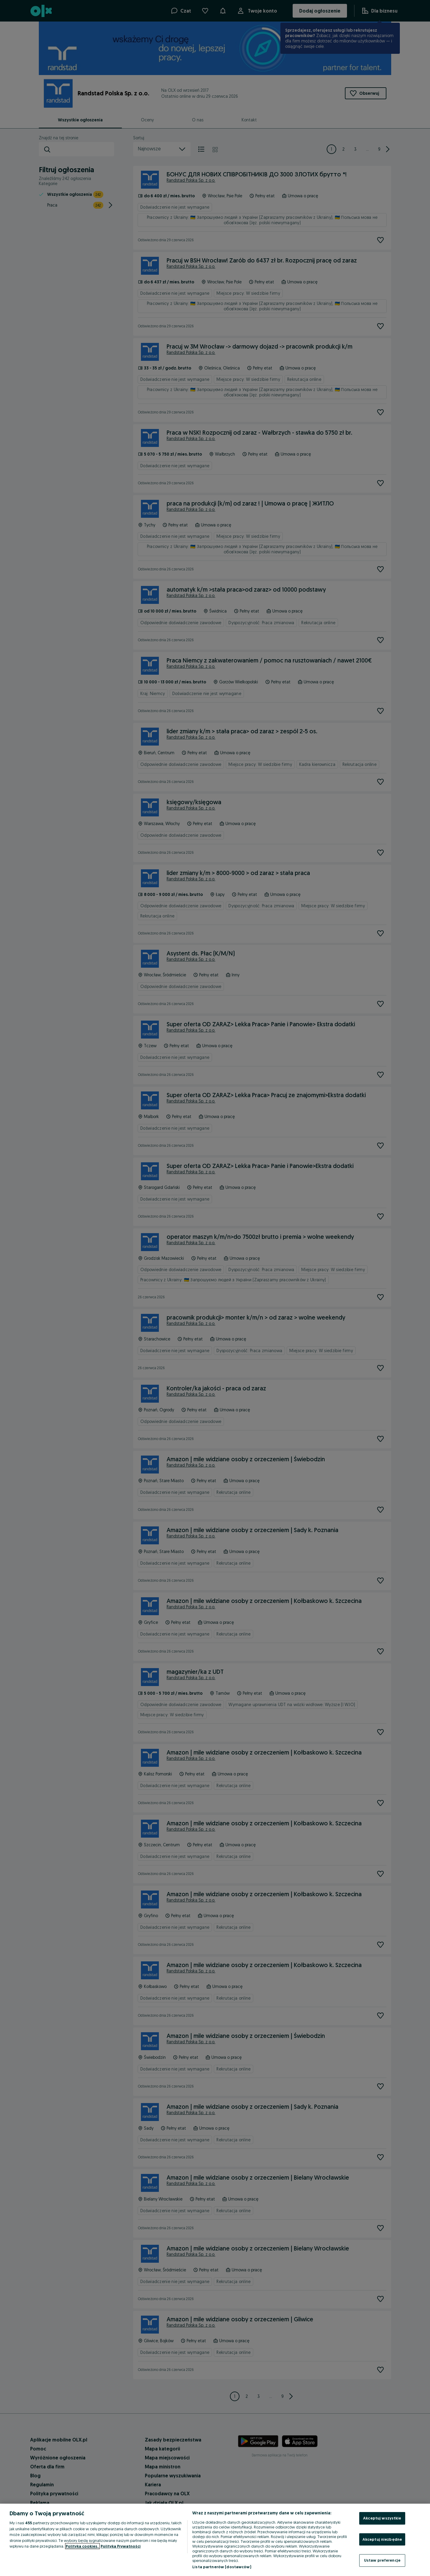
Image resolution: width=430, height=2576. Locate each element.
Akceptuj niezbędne (382, 2539)
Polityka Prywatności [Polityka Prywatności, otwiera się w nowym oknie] (121, 2546)
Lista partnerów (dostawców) (221, 2566)
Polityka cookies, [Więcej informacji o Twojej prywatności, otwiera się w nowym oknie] (82, 2546)
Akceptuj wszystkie (382, 2518)
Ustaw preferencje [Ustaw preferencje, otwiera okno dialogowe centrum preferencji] (382, 2560)
